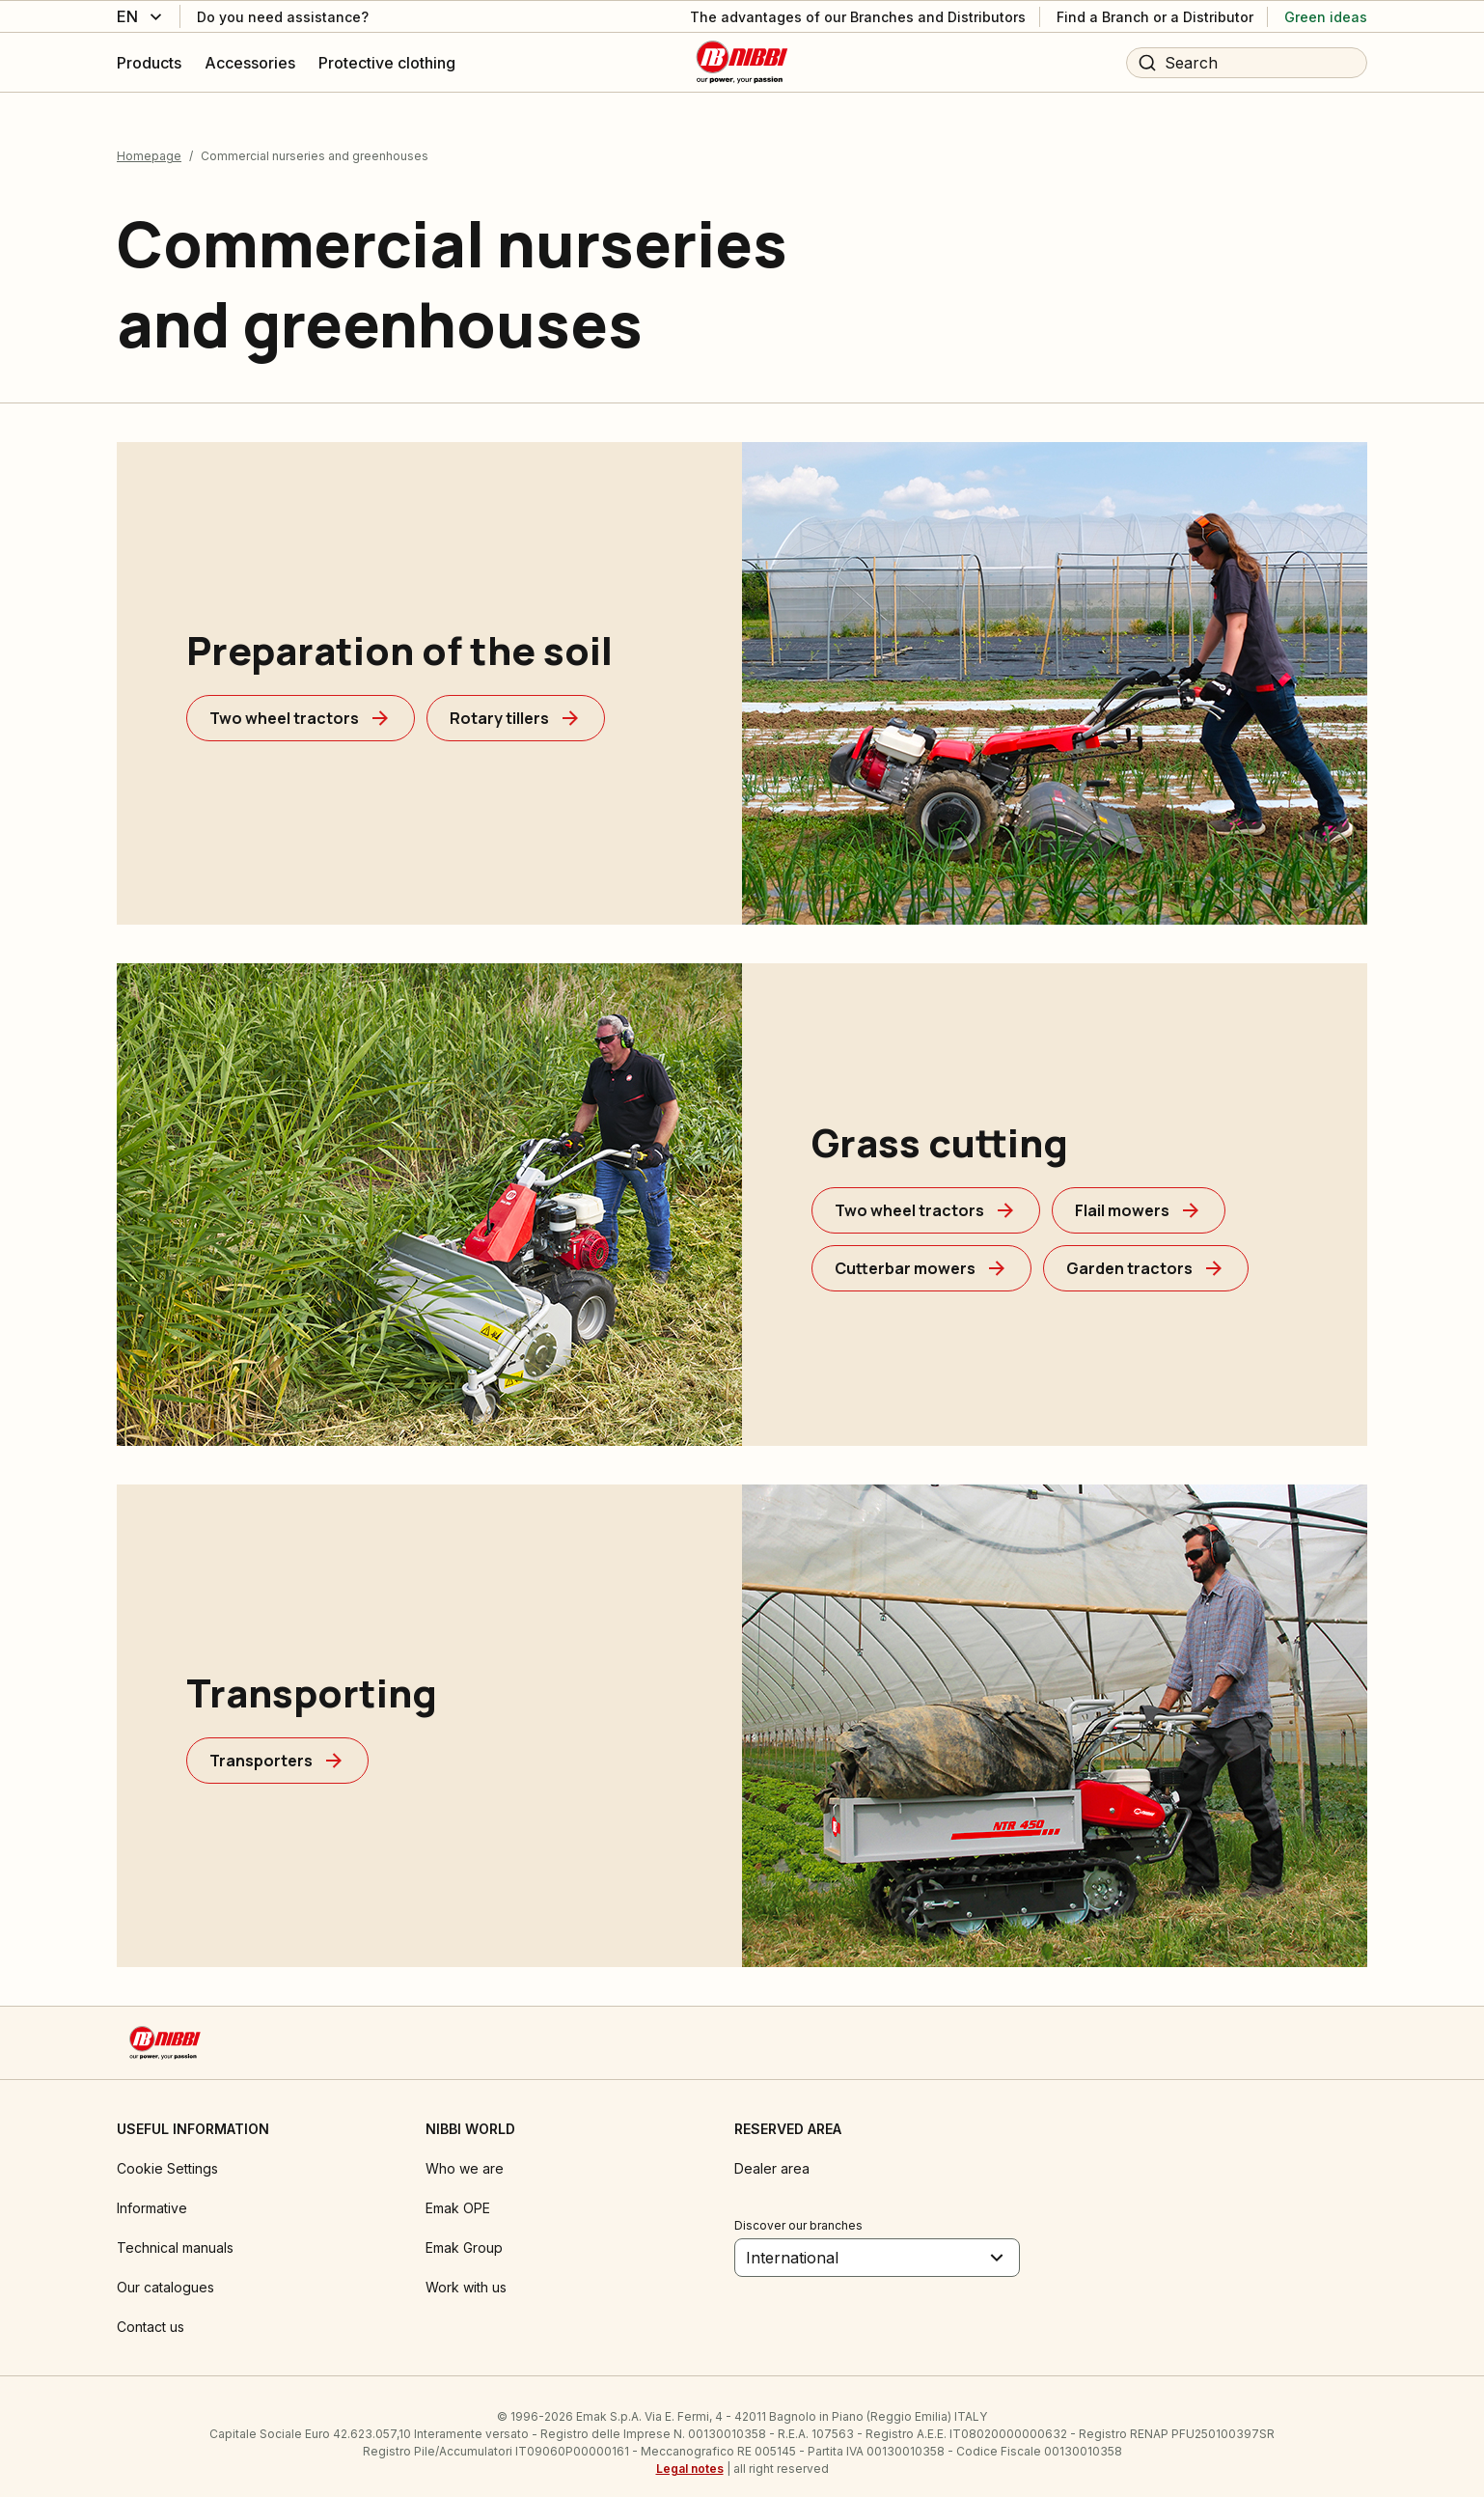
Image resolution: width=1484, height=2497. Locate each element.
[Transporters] (277, 1748)
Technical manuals (175, 2235)
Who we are (465, 2156)
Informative (152, 2195)
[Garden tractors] (1146, 1256)
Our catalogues (165, 2274)
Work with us (466, 2274)
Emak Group (464, 2235)
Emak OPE (458, 2195)
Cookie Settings (167, 2156)
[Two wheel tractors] (300, 705)
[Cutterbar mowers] (921, 1256)
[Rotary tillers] (515, 705)
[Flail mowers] (1138, 1198)
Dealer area (772, 2156)
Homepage (149, 143)
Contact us (150, 2314)
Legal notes (690, 2456)
